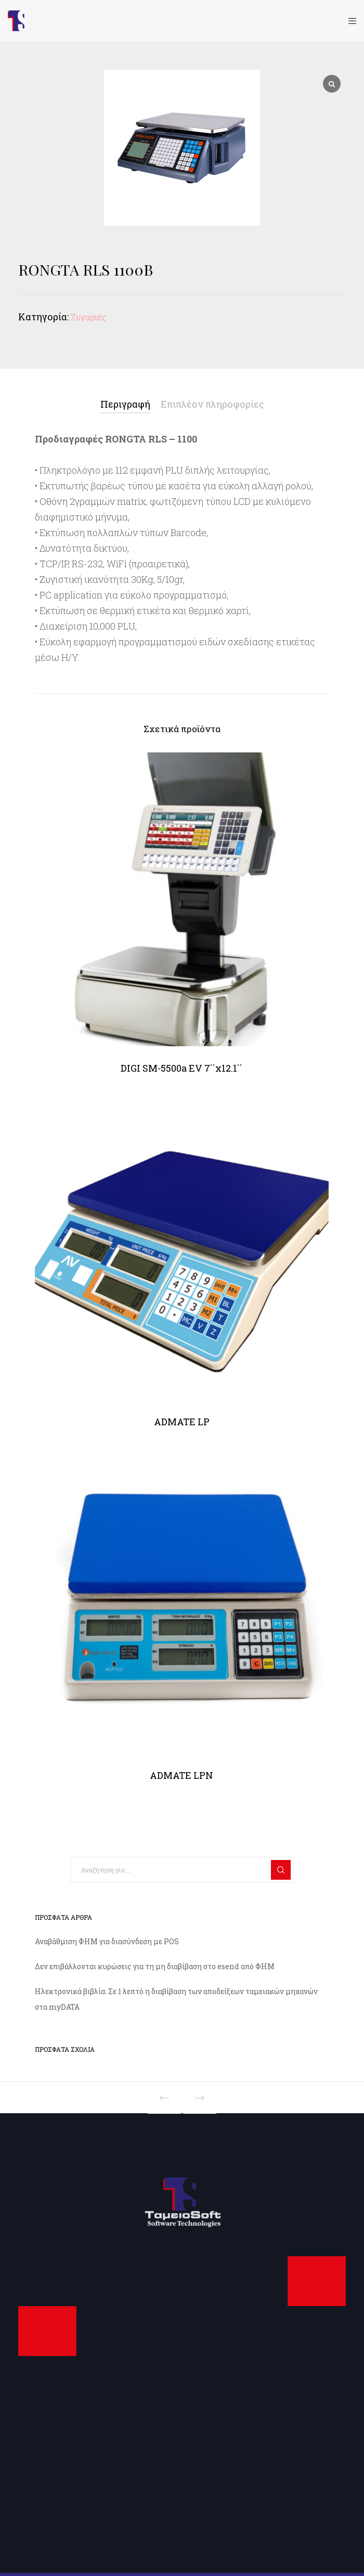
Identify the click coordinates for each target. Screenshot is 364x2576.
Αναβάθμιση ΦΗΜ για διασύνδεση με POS (107, 1941)
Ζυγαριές (89, 316)
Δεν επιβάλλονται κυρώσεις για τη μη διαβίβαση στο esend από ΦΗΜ (155, 1966)
